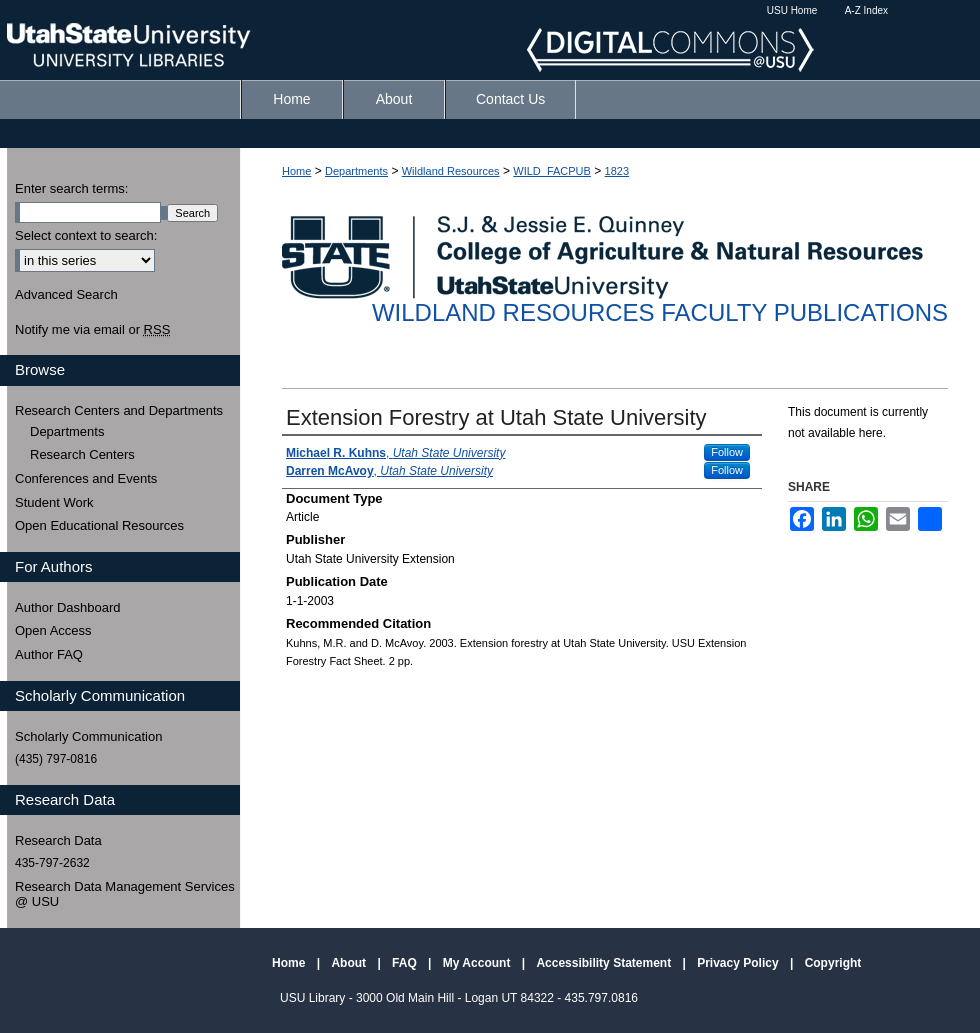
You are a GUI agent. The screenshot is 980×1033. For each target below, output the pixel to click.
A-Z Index (866, 10)
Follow (727, 452)
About (350, 963)
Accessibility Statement (605, 963)
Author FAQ (49, 654)
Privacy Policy (739, 963)
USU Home (792, 10)
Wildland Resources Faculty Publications (660, 312)
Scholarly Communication (88, 736)
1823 (617, 171)
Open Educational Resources (99, 525)
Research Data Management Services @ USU (125, 894)
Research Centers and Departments (119, 410)
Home (296, 171)
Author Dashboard (68, 607)
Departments (356, 171)
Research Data (58, 840)
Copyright (833, 963)
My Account (478, 963)
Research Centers (82, 454)
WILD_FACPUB (552, 171)
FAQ (406, 963)
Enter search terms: (71, 188)
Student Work (54, 502)
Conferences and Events (86, 478)
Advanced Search (66, 294)
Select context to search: (86, 235)
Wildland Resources (451, 171)
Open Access (53, 630)
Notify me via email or (92, 330)
